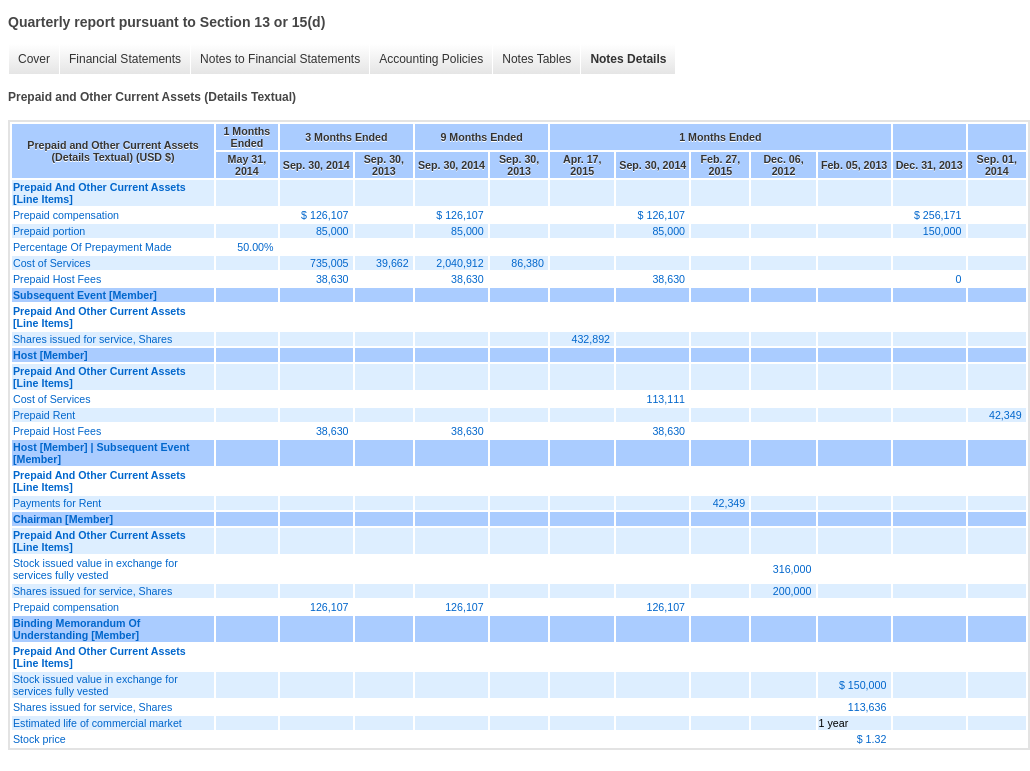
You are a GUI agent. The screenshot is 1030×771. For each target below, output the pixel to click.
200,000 (792, 591)
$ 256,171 (937, 215)
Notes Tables (536, 59)
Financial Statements (125, 59)
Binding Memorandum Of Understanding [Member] (76, 629)
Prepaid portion (49, 231)
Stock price (39, 739)
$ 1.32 (872, 739)
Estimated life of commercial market (97, 723)
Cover (34, 59)
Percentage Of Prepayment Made (92, 247)
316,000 (792, 569)
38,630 (332, 279)
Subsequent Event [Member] (85, 295)
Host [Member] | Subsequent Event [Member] (101, 453)
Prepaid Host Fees (57, 279)
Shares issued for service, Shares (92, 339)
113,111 (666, 399)
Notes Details (628, 59)
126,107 (329, 607)
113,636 (867, 707)
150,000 (942, 231)
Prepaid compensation (66, 215)
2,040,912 (459, 263)
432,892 (590, 339)
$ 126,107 (324, 215)
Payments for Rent (57, 503)
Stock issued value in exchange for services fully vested (95, 569)
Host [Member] (50, 355)
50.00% (255, 247)
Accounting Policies (431, 59)
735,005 (329, 263)
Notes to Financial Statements (280, 59)
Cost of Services (52, 263)
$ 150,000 (862, 685)
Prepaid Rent (44, 415)
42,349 (1005, 415)
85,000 (332, 231)
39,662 (392, 263)
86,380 (527, 263)
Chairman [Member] (63, 519)
